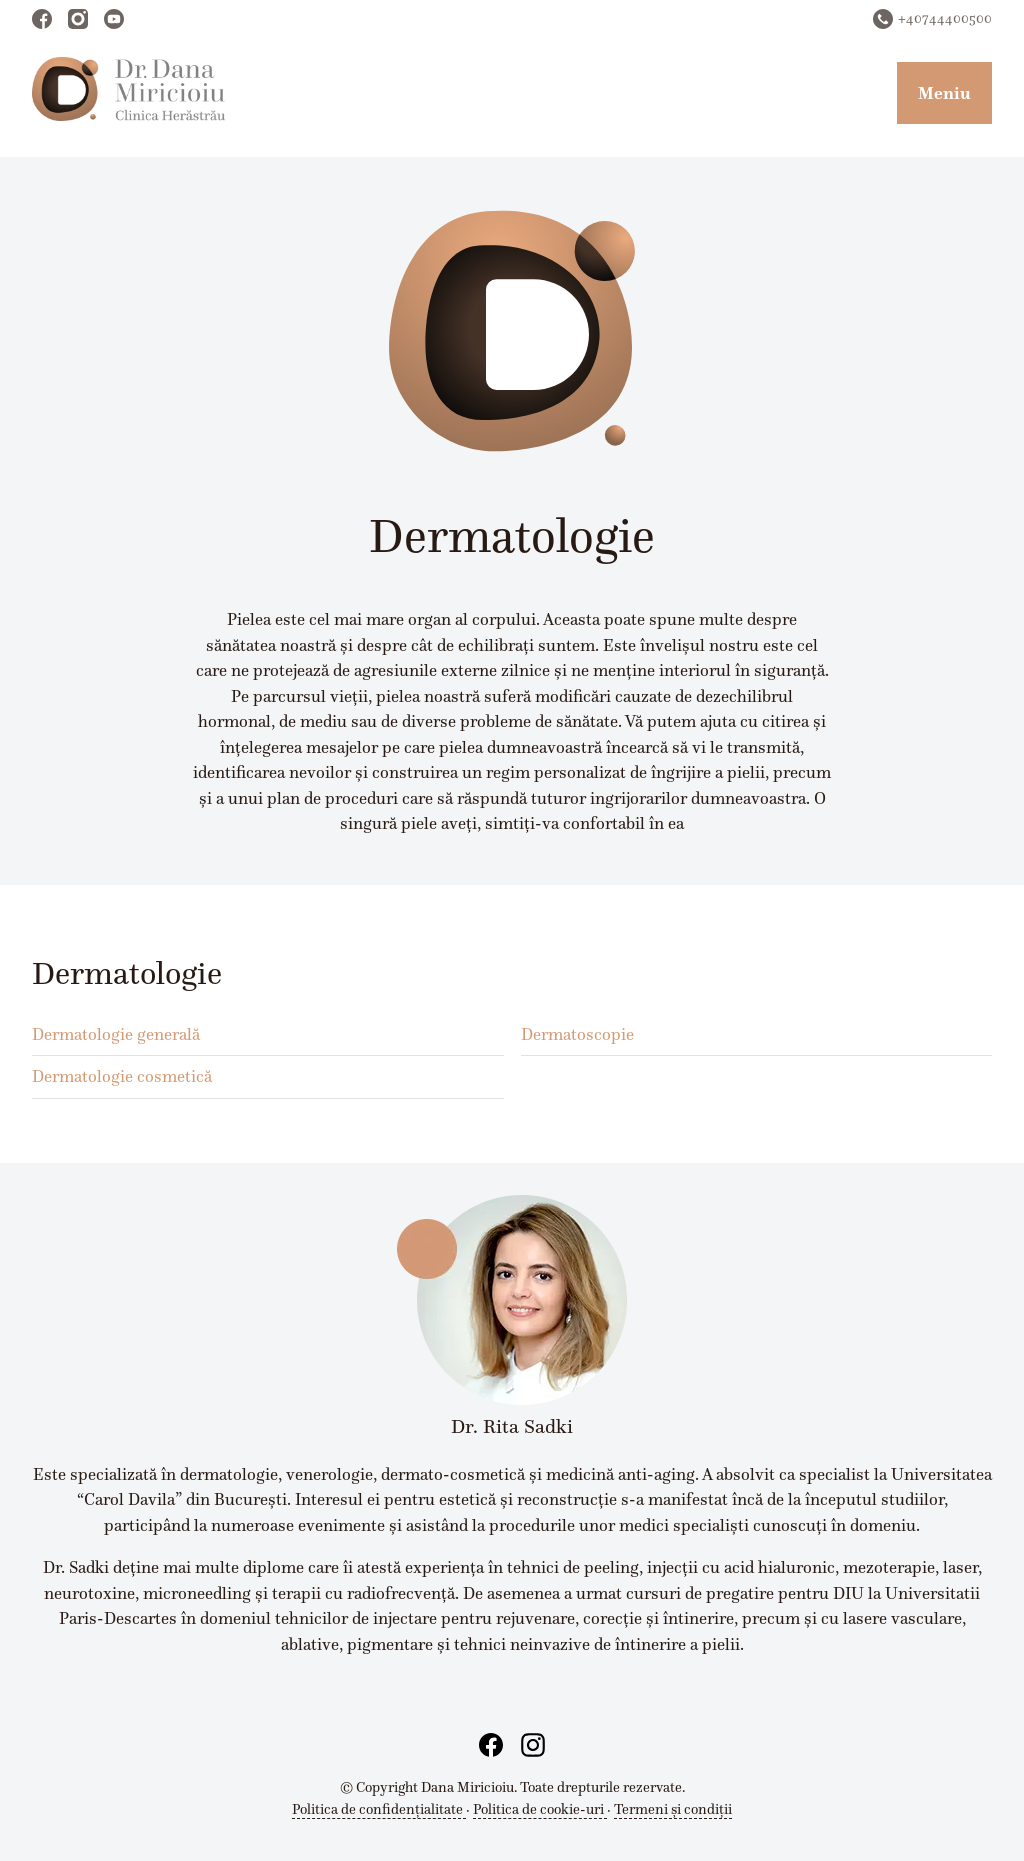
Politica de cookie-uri (540, 1809)
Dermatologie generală (116, 1034)
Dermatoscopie (577, 1034)
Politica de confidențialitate (379, 1809)
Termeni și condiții (673, 1809)
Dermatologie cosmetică (122, 1076)
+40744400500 (945, 18)
